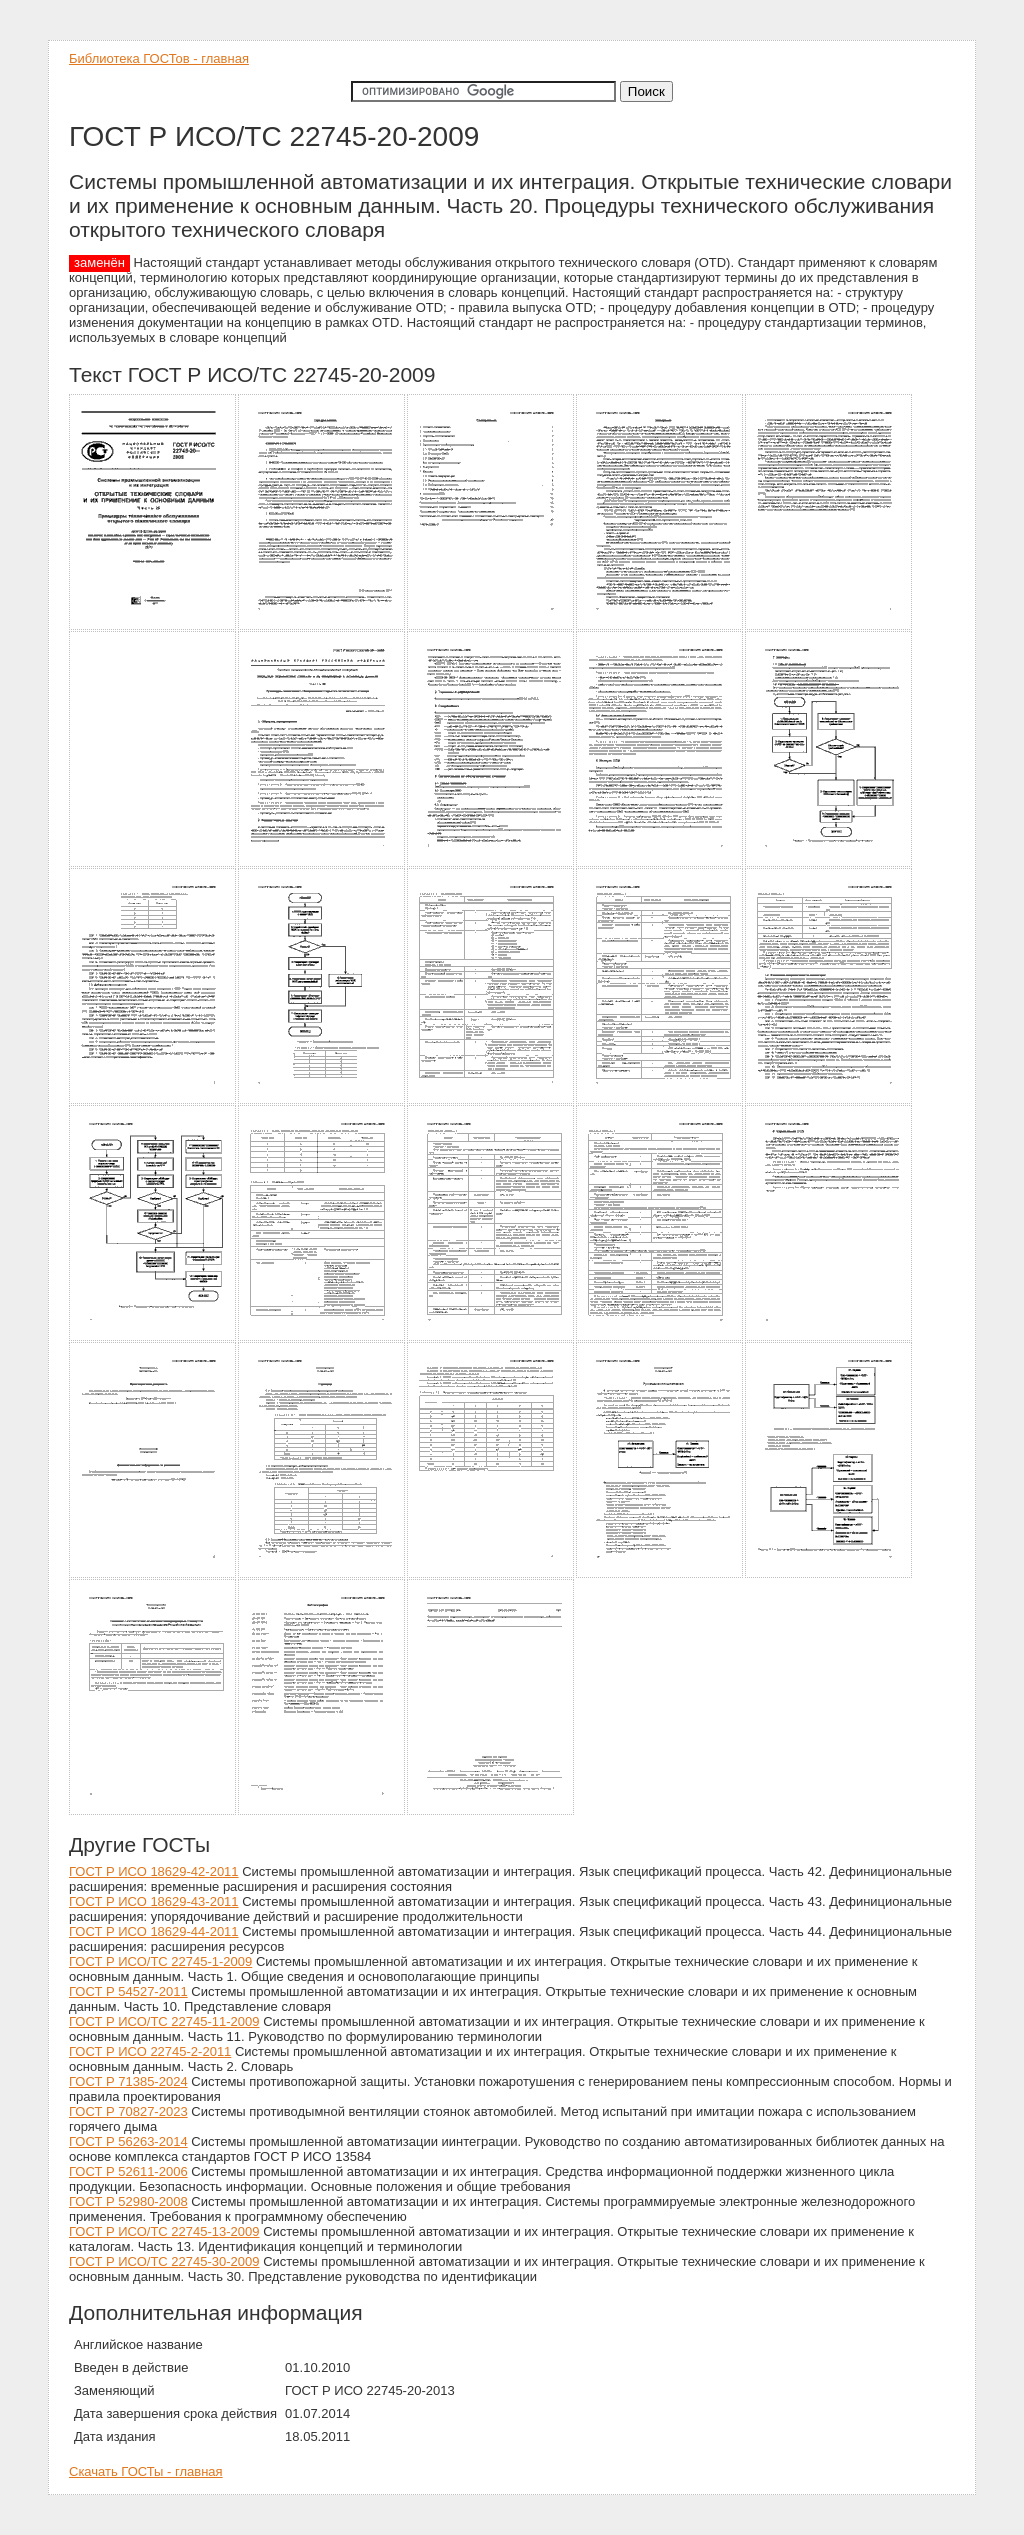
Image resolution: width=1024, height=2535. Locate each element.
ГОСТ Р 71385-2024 (128, 2081)
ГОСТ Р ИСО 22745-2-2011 (150, 2051)
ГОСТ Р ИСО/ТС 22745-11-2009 (164, 2021)
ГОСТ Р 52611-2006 (128, 2171)
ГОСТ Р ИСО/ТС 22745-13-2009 (164, 2231)
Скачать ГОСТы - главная (146, 2471)
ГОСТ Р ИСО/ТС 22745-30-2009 (164, 2261)
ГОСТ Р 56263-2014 (128, 2141)
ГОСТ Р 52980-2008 (128, 2201)
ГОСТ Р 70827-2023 (128, 2111)
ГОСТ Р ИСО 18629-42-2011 (154, 1871)
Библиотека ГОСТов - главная (159, 58)
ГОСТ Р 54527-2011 (128, 1991)
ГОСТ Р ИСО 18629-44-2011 (154, 1931)
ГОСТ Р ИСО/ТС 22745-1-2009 (160, 1961)
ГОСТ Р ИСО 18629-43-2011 (154, 1901)
